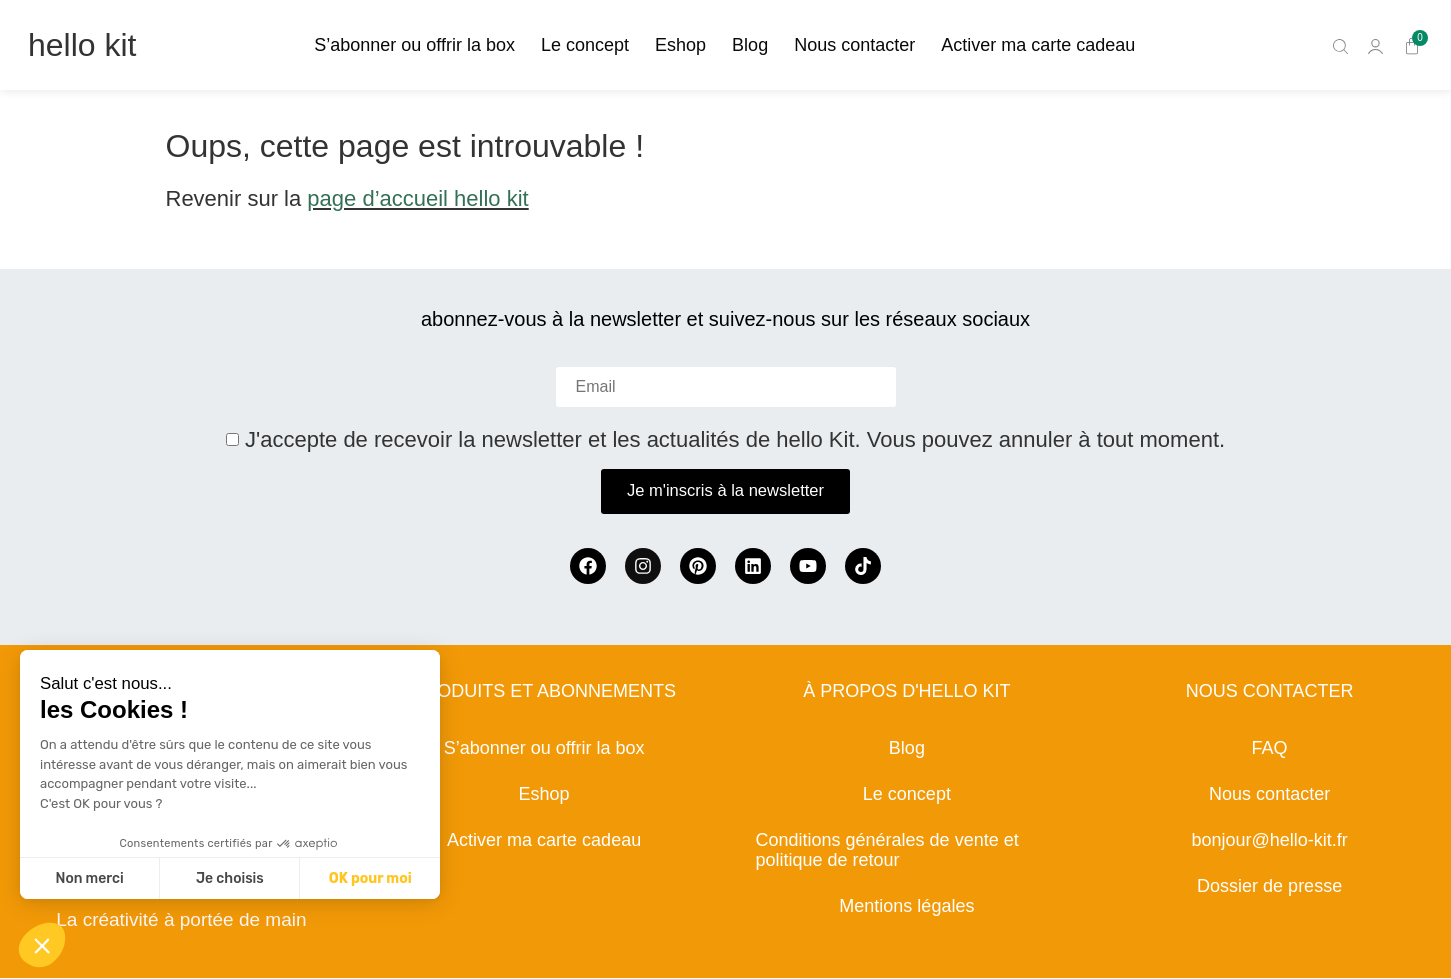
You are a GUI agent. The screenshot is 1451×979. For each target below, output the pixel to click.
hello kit (82, 45)
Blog (750, 45)
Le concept (585, 45)
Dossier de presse (1269, 887)
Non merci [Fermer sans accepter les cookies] (89, 878)
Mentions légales (906, 907)
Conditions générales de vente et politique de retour (887, 851)
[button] (42, 945)
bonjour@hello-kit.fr (1269, 841)
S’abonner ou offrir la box (414, 45)
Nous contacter (854, 45)
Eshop (680, 45)
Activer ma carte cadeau (1038, 45)
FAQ (1270, 749)
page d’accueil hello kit (417, 198)
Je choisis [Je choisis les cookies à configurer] (230, 878)
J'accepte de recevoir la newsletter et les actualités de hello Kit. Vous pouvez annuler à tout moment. (735, 440)
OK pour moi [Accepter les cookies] (370, 878)
